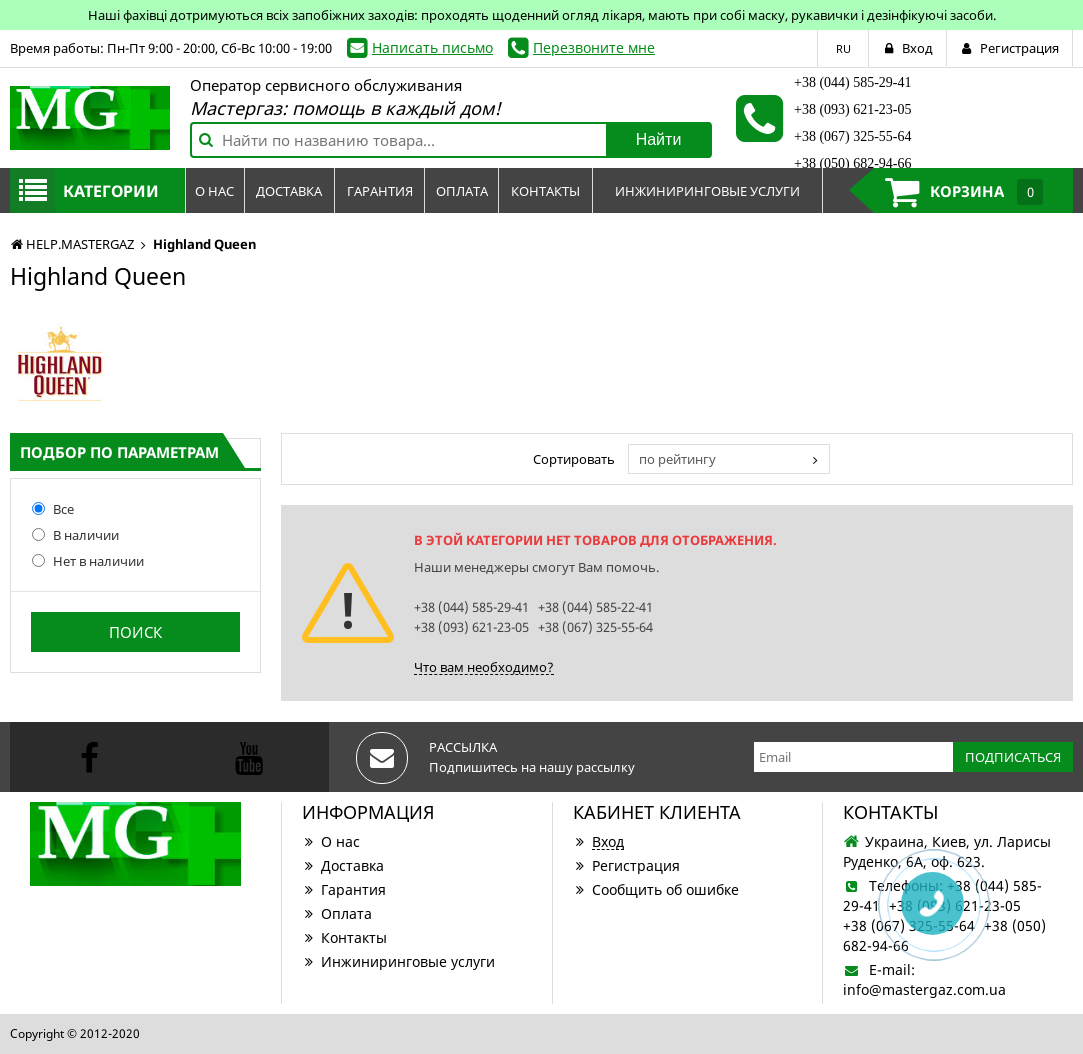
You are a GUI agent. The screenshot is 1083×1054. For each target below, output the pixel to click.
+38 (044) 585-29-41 (853, 82)
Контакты (344, 937)
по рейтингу (677, 459)
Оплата (337, 913)
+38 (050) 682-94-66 (853, 163)
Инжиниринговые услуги (398, 961)
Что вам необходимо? (484, 667)
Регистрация (626, 865)
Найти (659, 139)
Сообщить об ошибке (656, 889)
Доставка (343, 865)
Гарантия (344, 889)
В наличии (75, 535)
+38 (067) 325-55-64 (853, 136)
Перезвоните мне (594, 47)
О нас (331, 841)
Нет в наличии (88, 561)
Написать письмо (432, 47)
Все (53, 509)
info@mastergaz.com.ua (924, 989)
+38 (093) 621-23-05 (853, 109)
